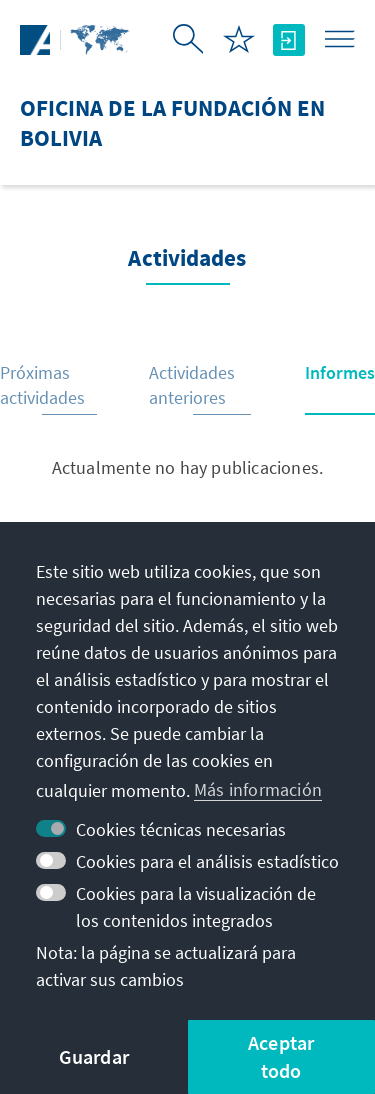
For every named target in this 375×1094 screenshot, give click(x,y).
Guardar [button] (94, 1056)
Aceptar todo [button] (281, 1056)
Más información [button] (258, 789)
